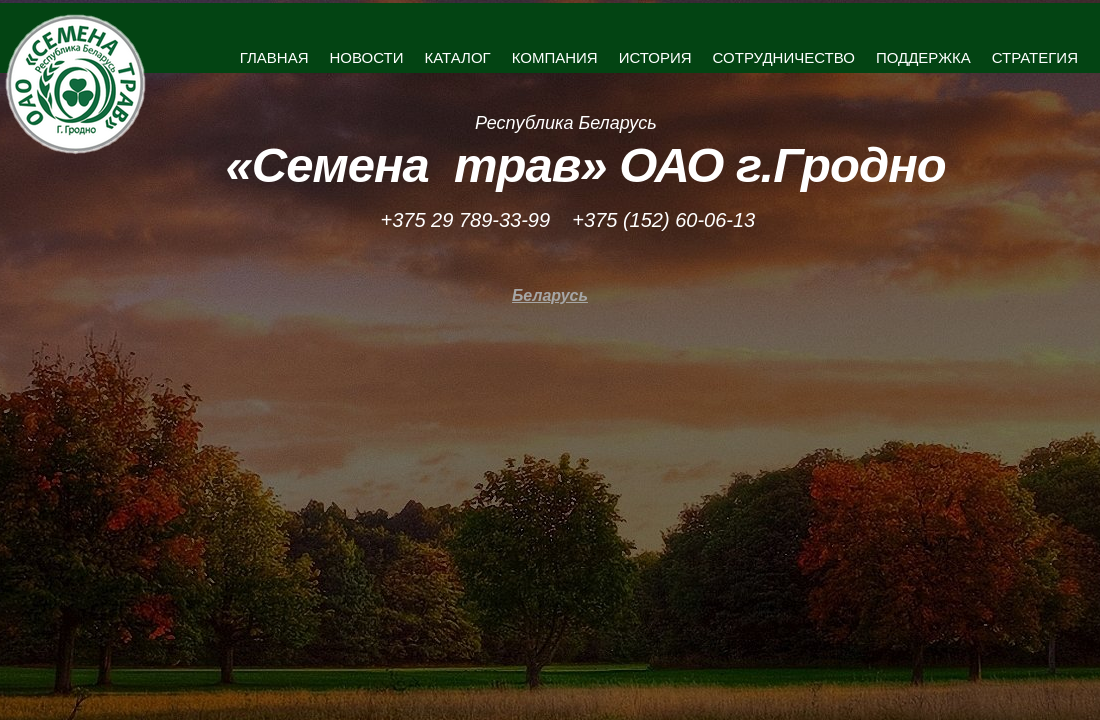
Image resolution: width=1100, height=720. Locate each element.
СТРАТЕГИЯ (1035, 57)
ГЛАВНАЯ (274, 57)
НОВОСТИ (367, 57)
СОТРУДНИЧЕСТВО (784, 57)
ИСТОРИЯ (655, 57)
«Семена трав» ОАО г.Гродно (586, 165)
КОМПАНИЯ (555, 57)
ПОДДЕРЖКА (923, 57)
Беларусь (550, 295)
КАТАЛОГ (457, 57)
